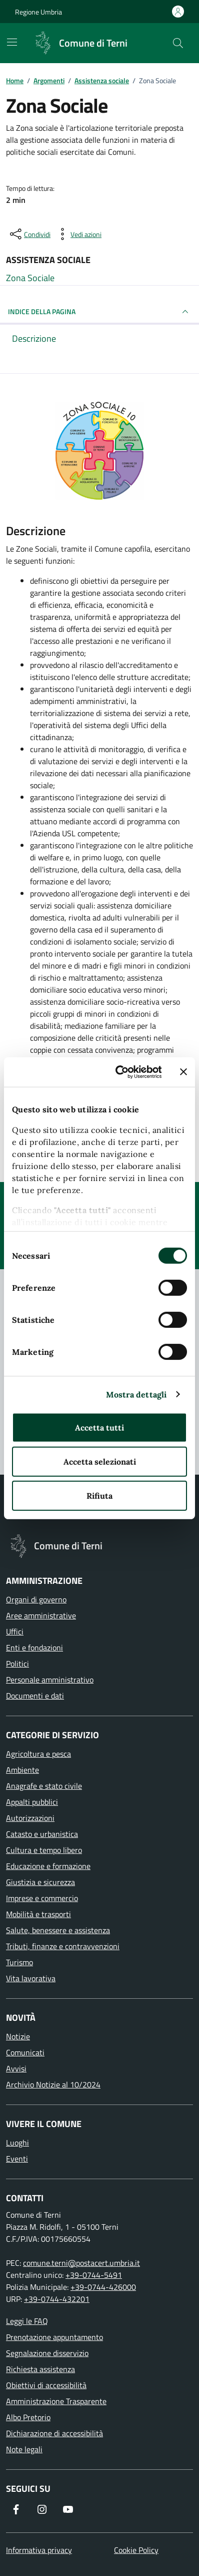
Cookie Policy (136, 2550)
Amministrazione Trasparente (56, 2401)
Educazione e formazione (48, 1866)
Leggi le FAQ (27, 2321)
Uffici (15, 1631)
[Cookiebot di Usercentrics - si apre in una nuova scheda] (121, 1071)
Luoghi (17, 2143)
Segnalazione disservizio (47, 2353)
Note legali (24, 2449)
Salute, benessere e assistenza (58, 1930)
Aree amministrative (41, 1615)
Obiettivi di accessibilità (46, 2385)
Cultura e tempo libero (44, 1850)
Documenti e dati (35, 1696)
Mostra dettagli (136, 1394)
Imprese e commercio (42, 1898)
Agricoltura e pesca (38, 1754)
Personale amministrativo (50, 1680)
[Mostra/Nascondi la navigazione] (12, 42)
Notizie (18, 2036)
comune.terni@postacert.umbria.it (81, 2263)
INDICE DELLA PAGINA (99, 312)
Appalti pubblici (32, 1802)
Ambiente (22, 1770)
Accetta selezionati (100, 1462)
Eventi (17, 2159)
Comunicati (25, 2052)
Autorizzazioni (30, 1818)
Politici (17, 1664)
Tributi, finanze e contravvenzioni (63, 1946)
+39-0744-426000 (103, 2287)
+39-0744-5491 (94, 2275)
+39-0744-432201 (57, 2299)
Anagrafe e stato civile (44, 1786)
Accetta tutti (99, 1428)
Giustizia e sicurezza (40, 1882)
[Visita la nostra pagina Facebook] (16, 2509)
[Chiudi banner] (183, 1071)
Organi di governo (36, 1599)
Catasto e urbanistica (42, 1834)
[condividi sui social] (29, 234)
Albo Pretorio (28, 2417)
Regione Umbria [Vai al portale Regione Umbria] (38, 12)
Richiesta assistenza (40, 2369)
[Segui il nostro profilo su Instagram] (42, 2509)
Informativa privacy (39, 2550)
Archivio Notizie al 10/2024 (53, 2084)
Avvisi (16, 2068)
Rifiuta (99, 1496)
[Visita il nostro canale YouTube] (68, 2509)
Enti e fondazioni (34, 1648)
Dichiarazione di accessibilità (54, 2433)
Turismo (19, 1962)
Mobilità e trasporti (38, 1914)
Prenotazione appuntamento (54, 2337)
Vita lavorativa (31, 1978)
